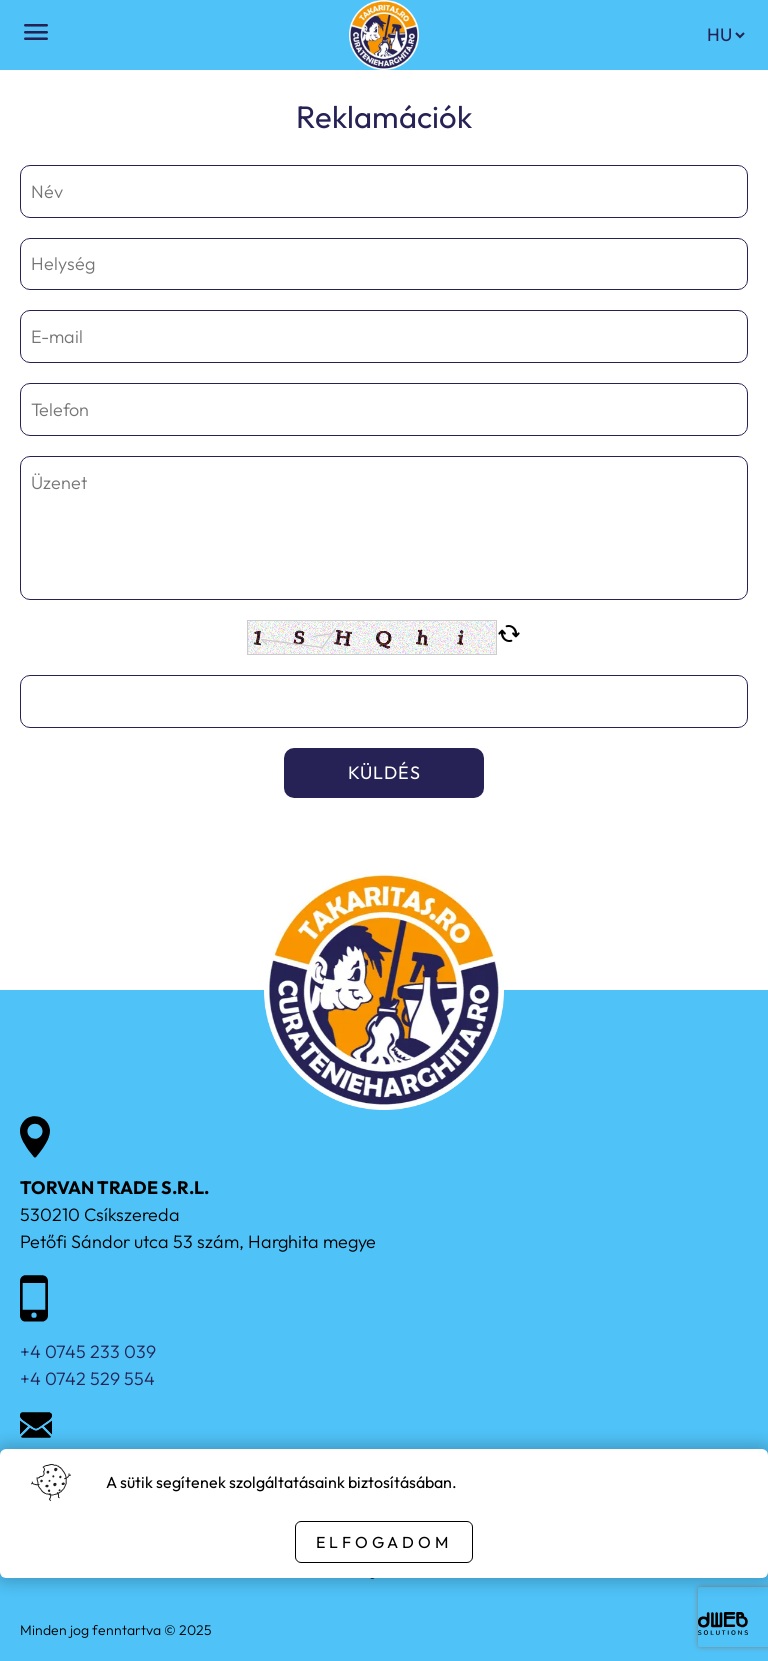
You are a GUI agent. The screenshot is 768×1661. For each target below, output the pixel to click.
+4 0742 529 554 (87, 1378)
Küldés (384, 772)
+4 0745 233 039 (88, 1351)
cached (509, 634)
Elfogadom (384, 1542)
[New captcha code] (509, 637)
